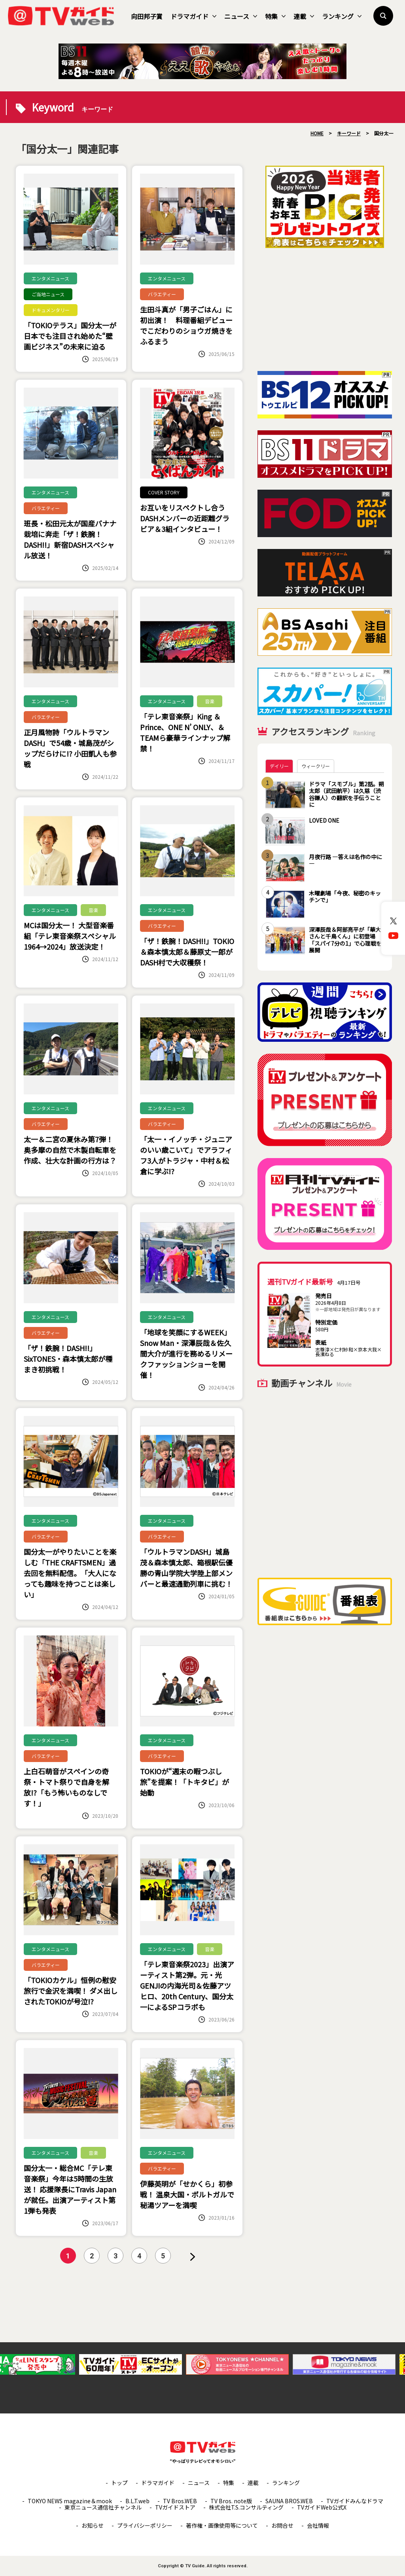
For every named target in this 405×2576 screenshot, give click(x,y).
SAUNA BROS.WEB (289, 2501)
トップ (119, 2482)
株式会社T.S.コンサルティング (246, 2507)
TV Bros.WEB (180, 2501)
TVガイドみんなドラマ (354, 2501)
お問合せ (282, 2525)
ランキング (341, 16)
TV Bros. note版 (231, 2501)
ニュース (240, 16)
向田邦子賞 (147, 16)
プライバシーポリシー (144, 2525)
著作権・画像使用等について (222, 2525)
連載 (303, 16)
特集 (275, 16)
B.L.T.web (137, 2501)
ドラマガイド (193, 16)
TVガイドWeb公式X (321, 2507)
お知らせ (92, 2525)
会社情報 (318, 2525)
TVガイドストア (175, 2507)
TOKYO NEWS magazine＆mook (70, 2501)
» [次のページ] (192, 2257)
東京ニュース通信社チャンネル (103, 2507)
